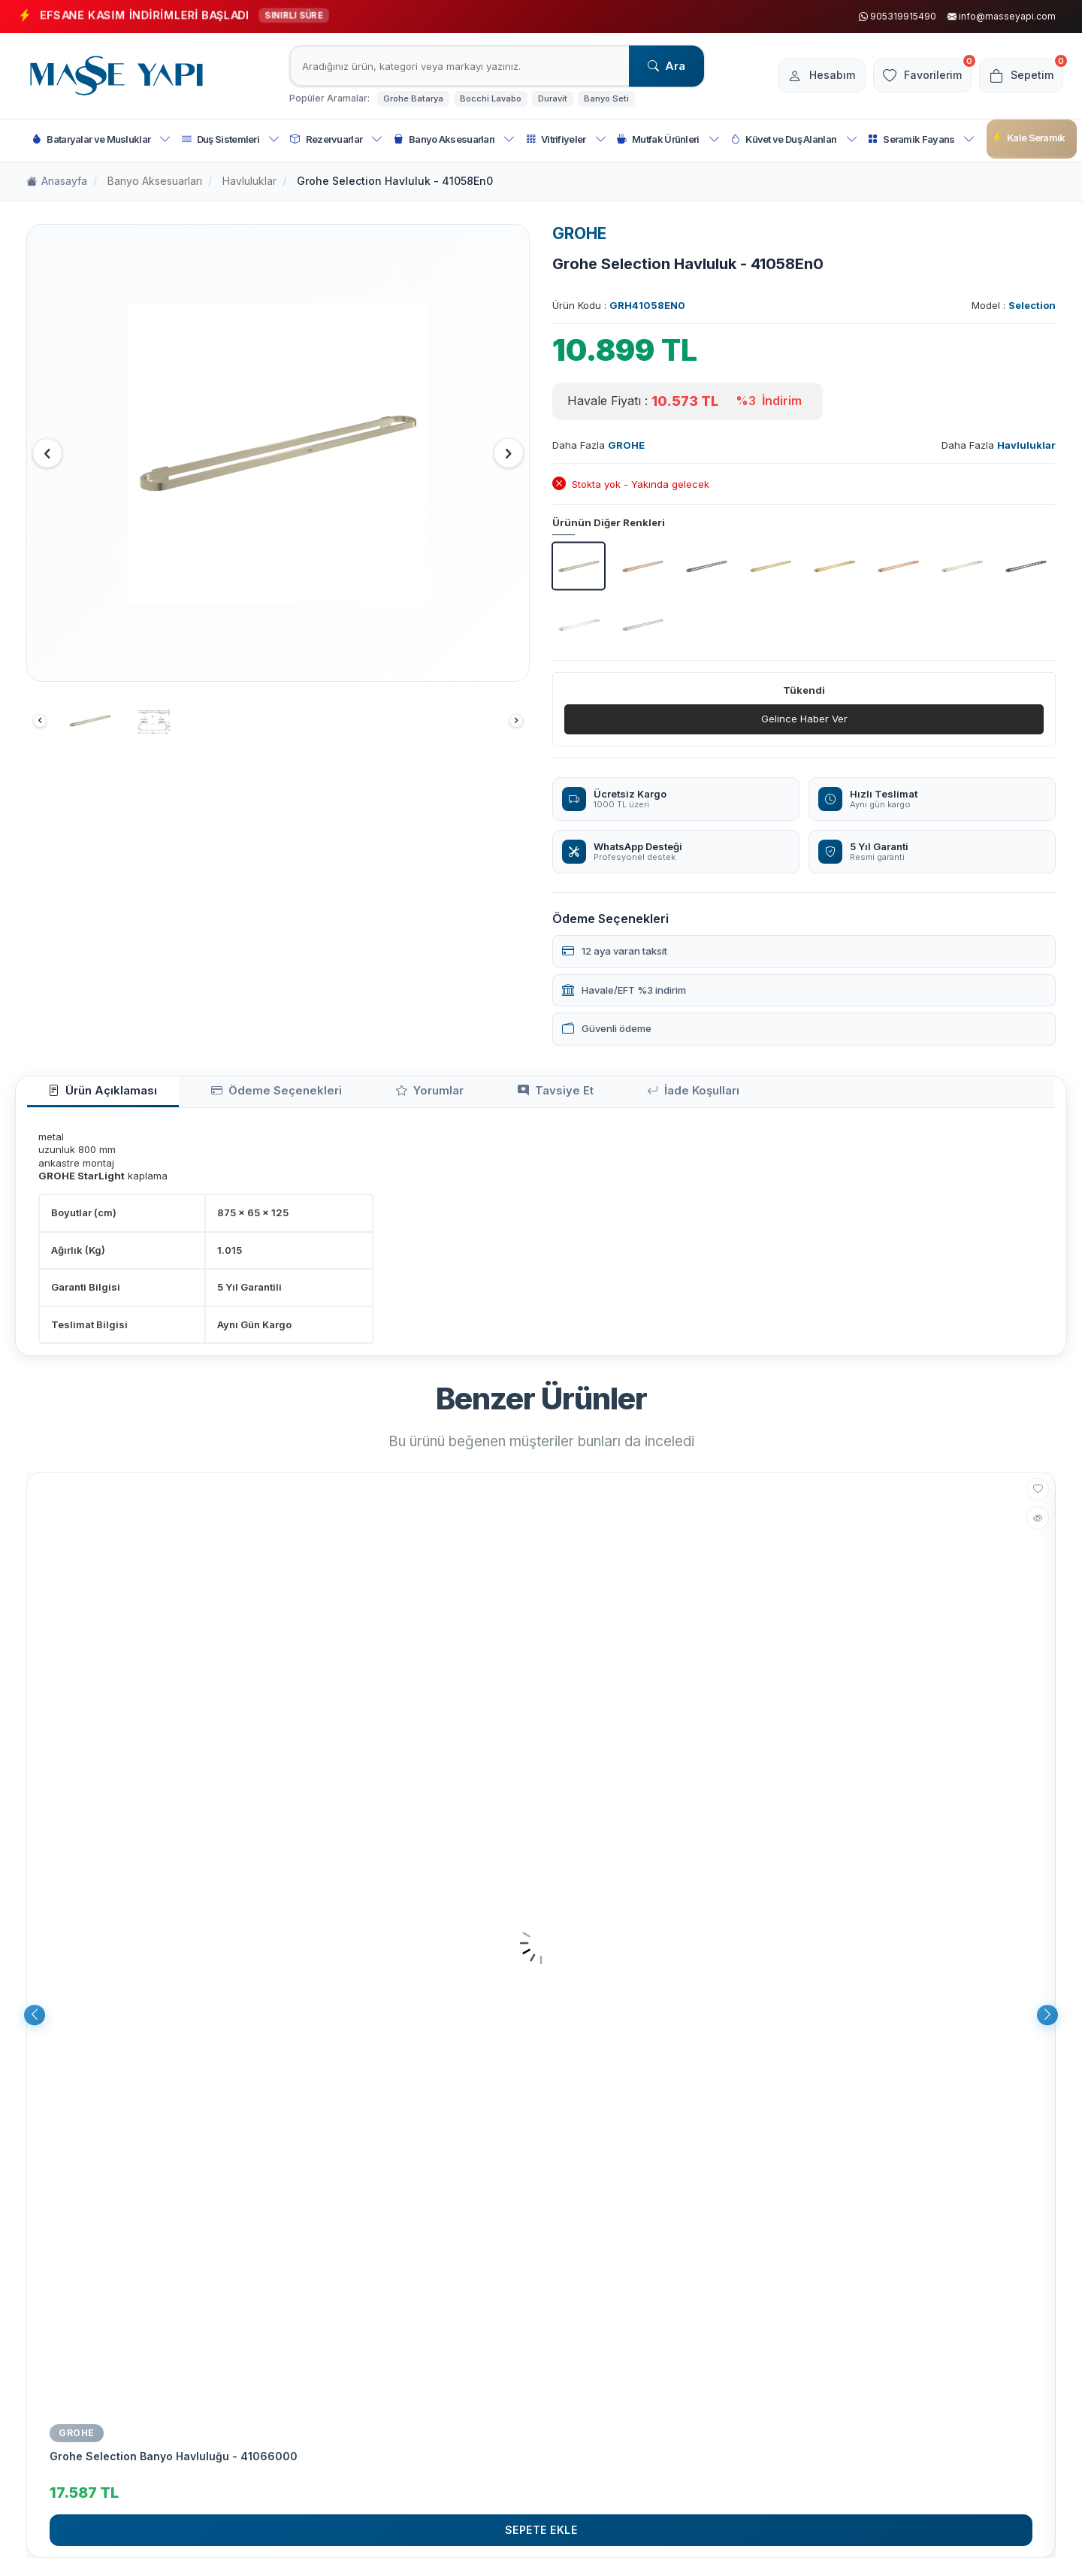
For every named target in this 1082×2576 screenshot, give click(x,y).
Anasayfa (56, 181)
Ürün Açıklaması (89, 1095)
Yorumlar (362, 1095)
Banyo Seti (606, 98)
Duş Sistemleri (231, 139)
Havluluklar (249, 180)
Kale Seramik (1028, 138)
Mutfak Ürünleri (668, 139)
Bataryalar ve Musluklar (101, 139)
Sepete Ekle (541, 2535)
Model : (1014, 305)
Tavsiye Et (463, 1095)
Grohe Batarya (413, 98)
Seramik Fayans (921, 139)
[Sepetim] (1018, 76)
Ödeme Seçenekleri (235, 1095)
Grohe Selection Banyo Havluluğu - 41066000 (174, 2462)
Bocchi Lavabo (490, 98)
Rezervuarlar (336, 139)
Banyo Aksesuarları (454, 139)
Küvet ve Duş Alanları (793, 139)
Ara (666, 66)
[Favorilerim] (912, 76)
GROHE (579, 233)
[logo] (116, 75)
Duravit (552, 98)
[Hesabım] (804, 76)
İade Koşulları (577, 1095)
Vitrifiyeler (566, 139)
